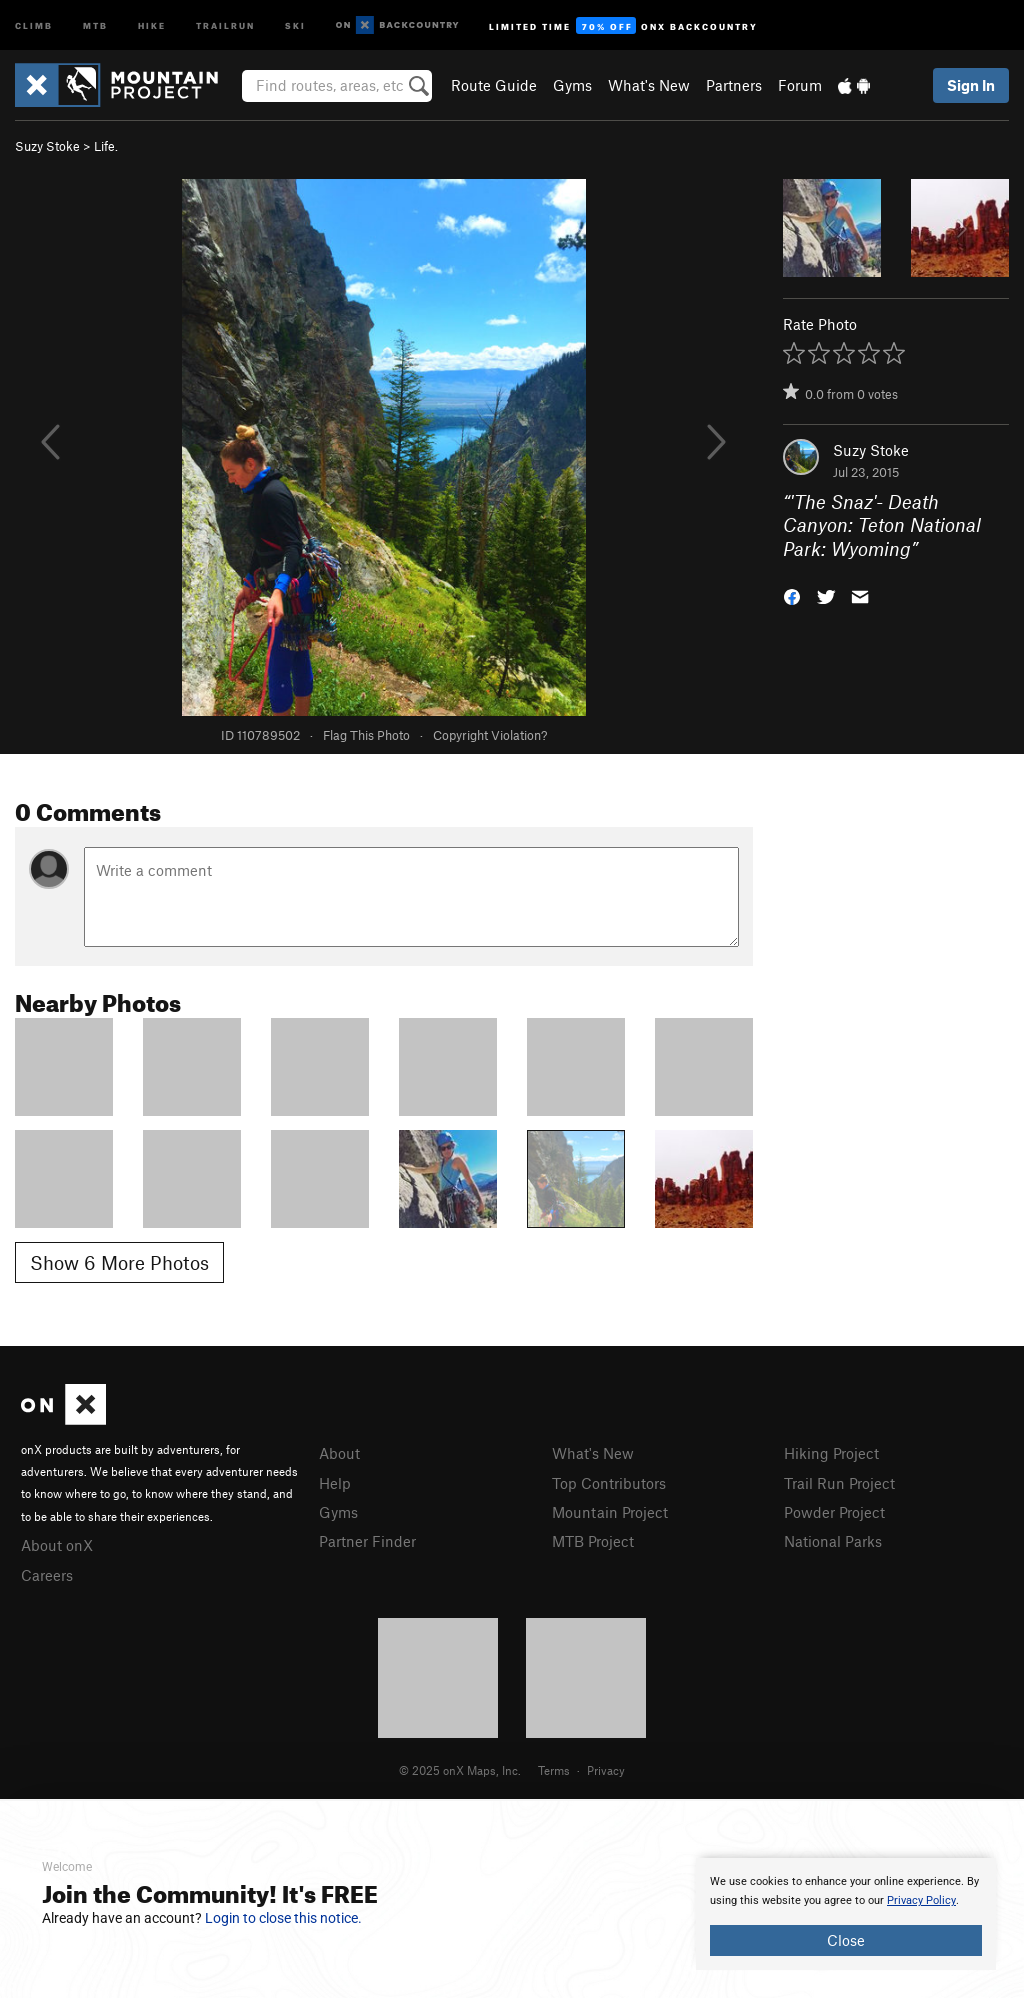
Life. (106, 146)
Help (335, 1483)
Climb (34, 24)
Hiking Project (831, 1453)
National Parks (833, 1541)
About (339, 1453)
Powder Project (834, 1512)
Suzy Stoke (47, 146)
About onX (57, 1545)
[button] (792, 595)
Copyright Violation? (490, 735)
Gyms (572, 85)
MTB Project (593, 1541)
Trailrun (225, 24)
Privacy (606, 1770)
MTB (95, 24)
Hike (152, 24)
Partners (734, 85)
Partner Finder (367, 1541)
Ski (295, 24)
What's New (649, 85)
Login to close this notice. (283, 1918)
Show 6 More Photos (119, 1262)
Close (846, 1940)
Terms (554, 1770)
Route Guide (494, 85)
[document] (846, 1914)
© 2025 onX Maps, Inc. (460, 1770)
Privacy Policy (921, 1900)
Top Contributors (609, 1483)
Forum (800, 85)
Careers (47, 1575)
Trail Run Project (839, 1483)
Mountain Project (610, 1512)
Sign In (971, 85)
